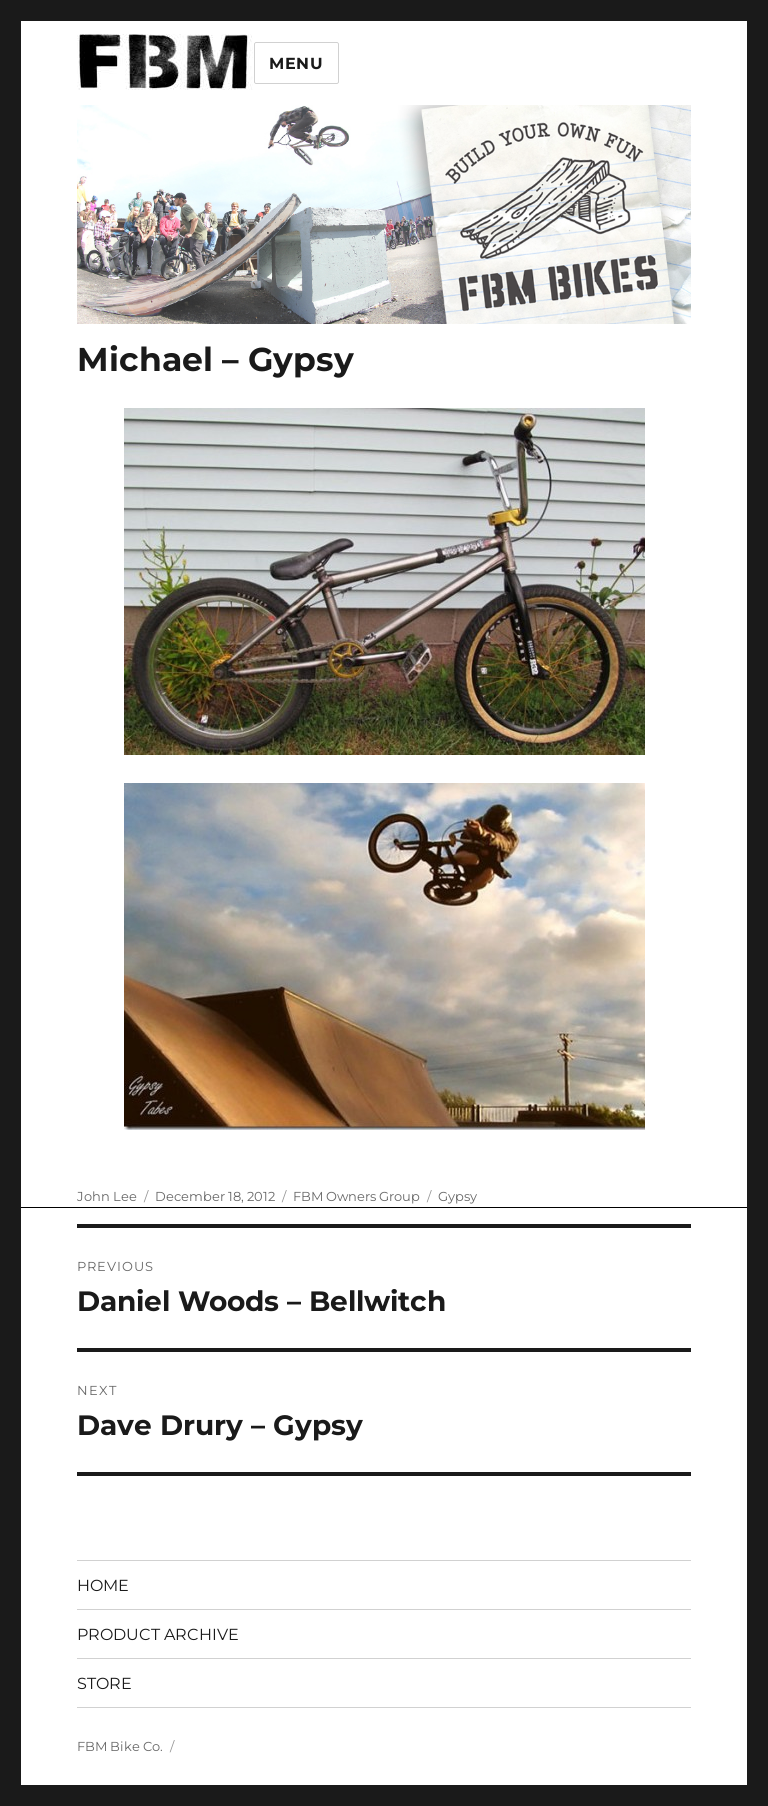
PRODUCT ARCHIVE (158, 1634)
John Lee (107, 1196)
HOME (103, 1585)
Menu (296, 63)
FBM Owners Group (356, 1196)
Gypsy (457, 1196)
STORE (104, 1683)
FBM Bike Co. (120, 1746)
